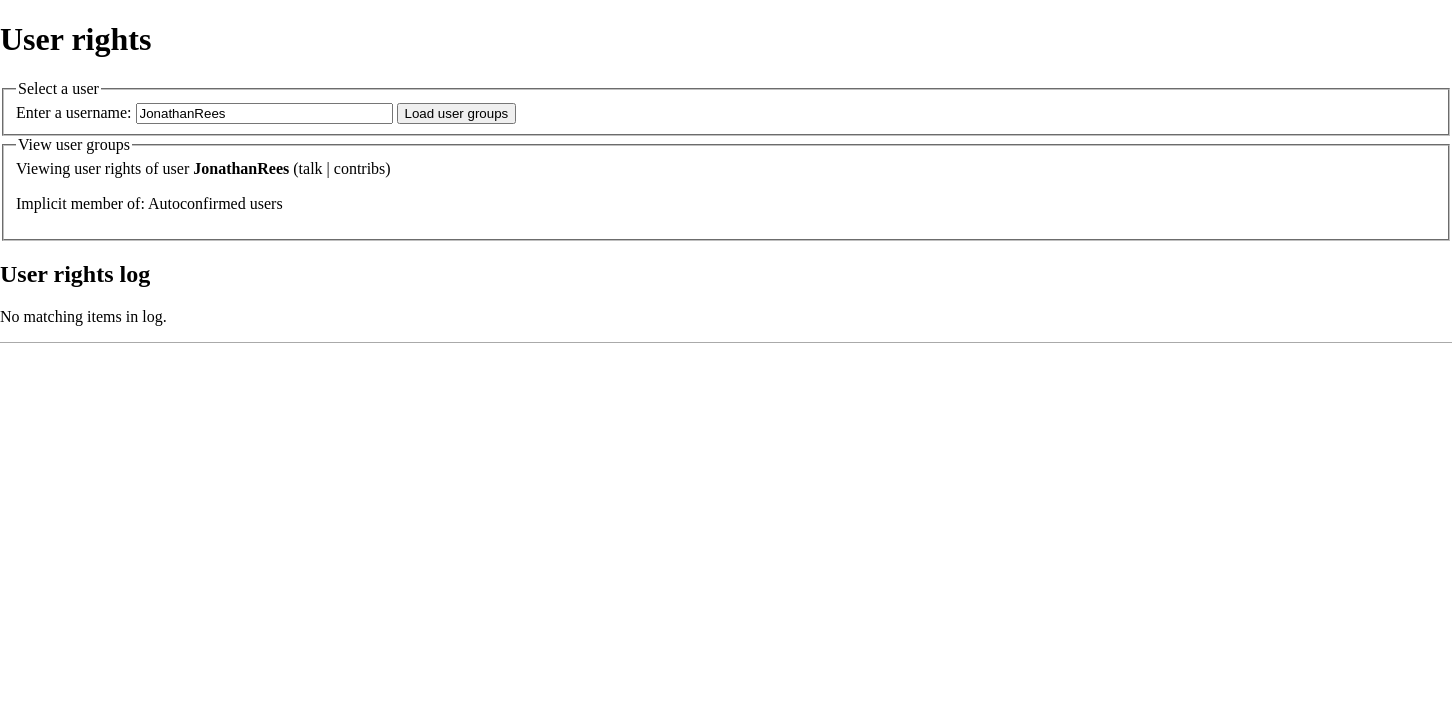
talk (311, 168)
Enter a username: (74, 112)
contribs (360, 168)
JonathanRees (241, 168)
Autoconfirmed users (215, 203)
